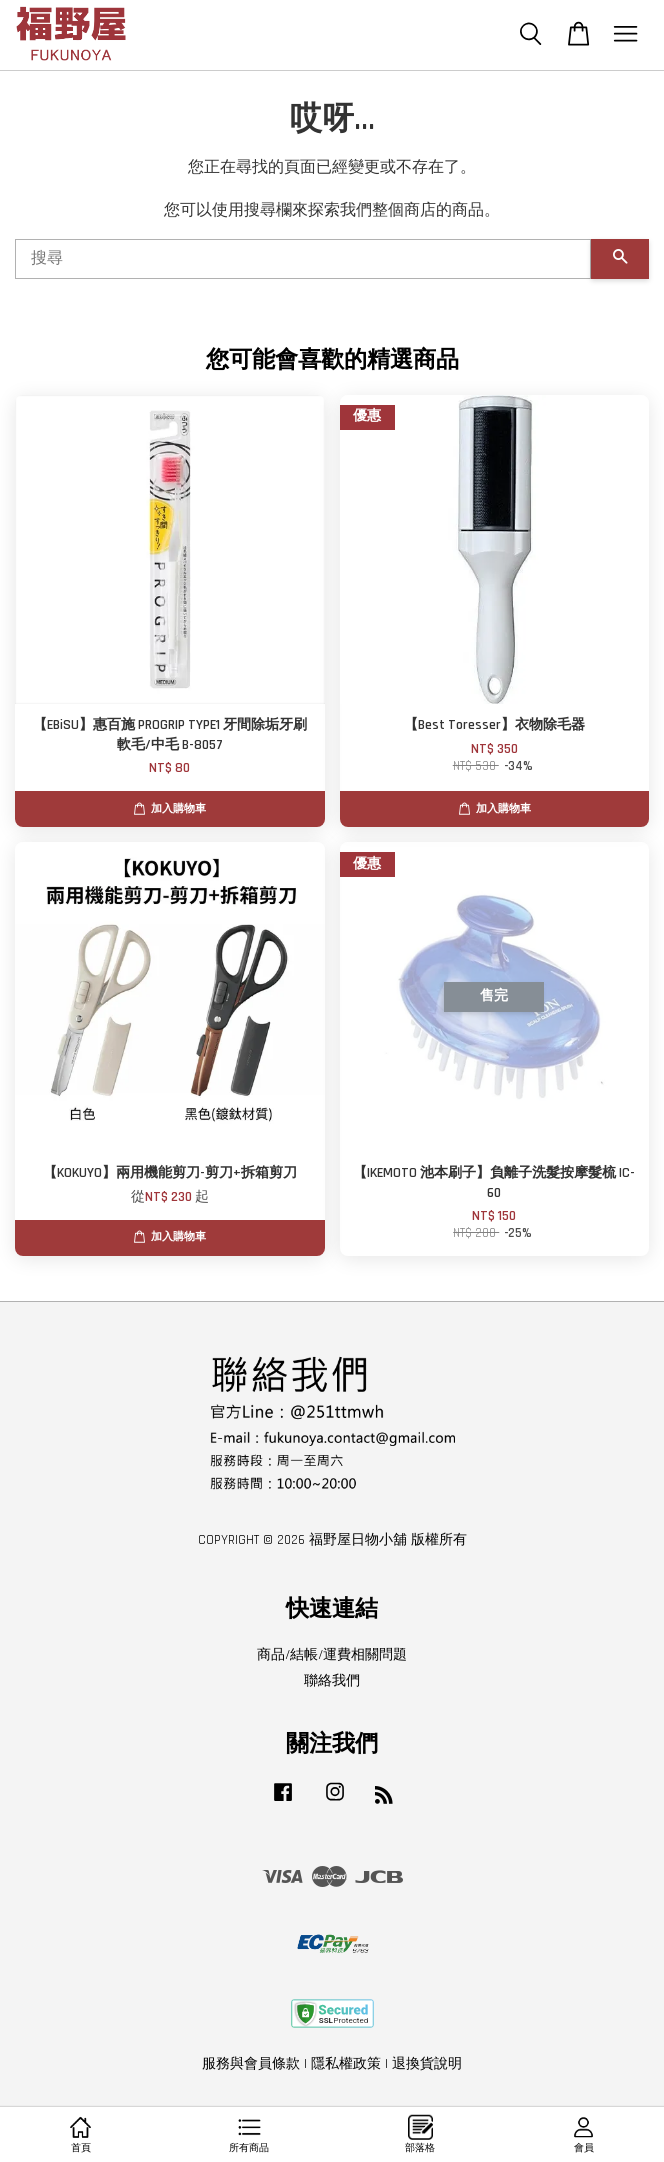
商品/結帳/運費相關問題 (332, 1655)
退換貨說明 (427, 2064)
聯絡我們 (332, 1681)
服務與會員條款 (251, 2064)
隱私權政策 (346, 2064)
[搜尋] (303, 259)
